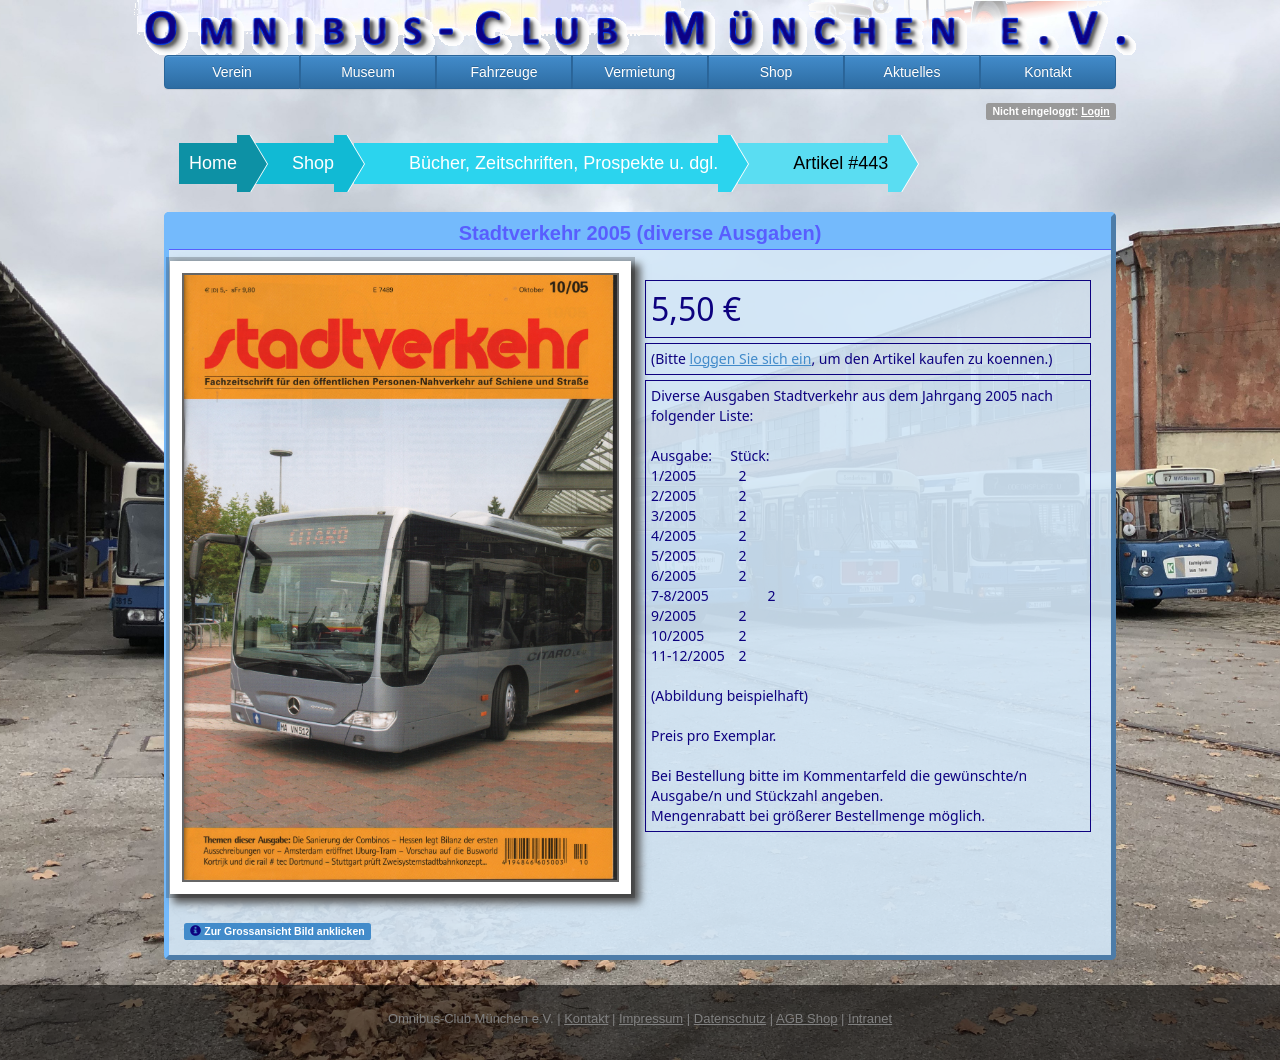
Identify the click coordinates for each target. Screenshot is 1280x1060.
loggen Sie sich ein (751, 358)
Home (213, 163)
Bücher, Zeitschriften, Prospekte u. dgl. (563, 163)
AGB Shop (806, 1018)
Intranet (870, 1018)
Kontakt (1047, 72)
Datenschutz (730, 1018)
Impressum (651, 1018)
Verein (232, 72)
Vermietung (640, 72)
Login (1095, 111)
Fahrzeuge (504, 72)
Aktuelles (912, 72)
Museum (368, 72)
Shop (776, 72)
